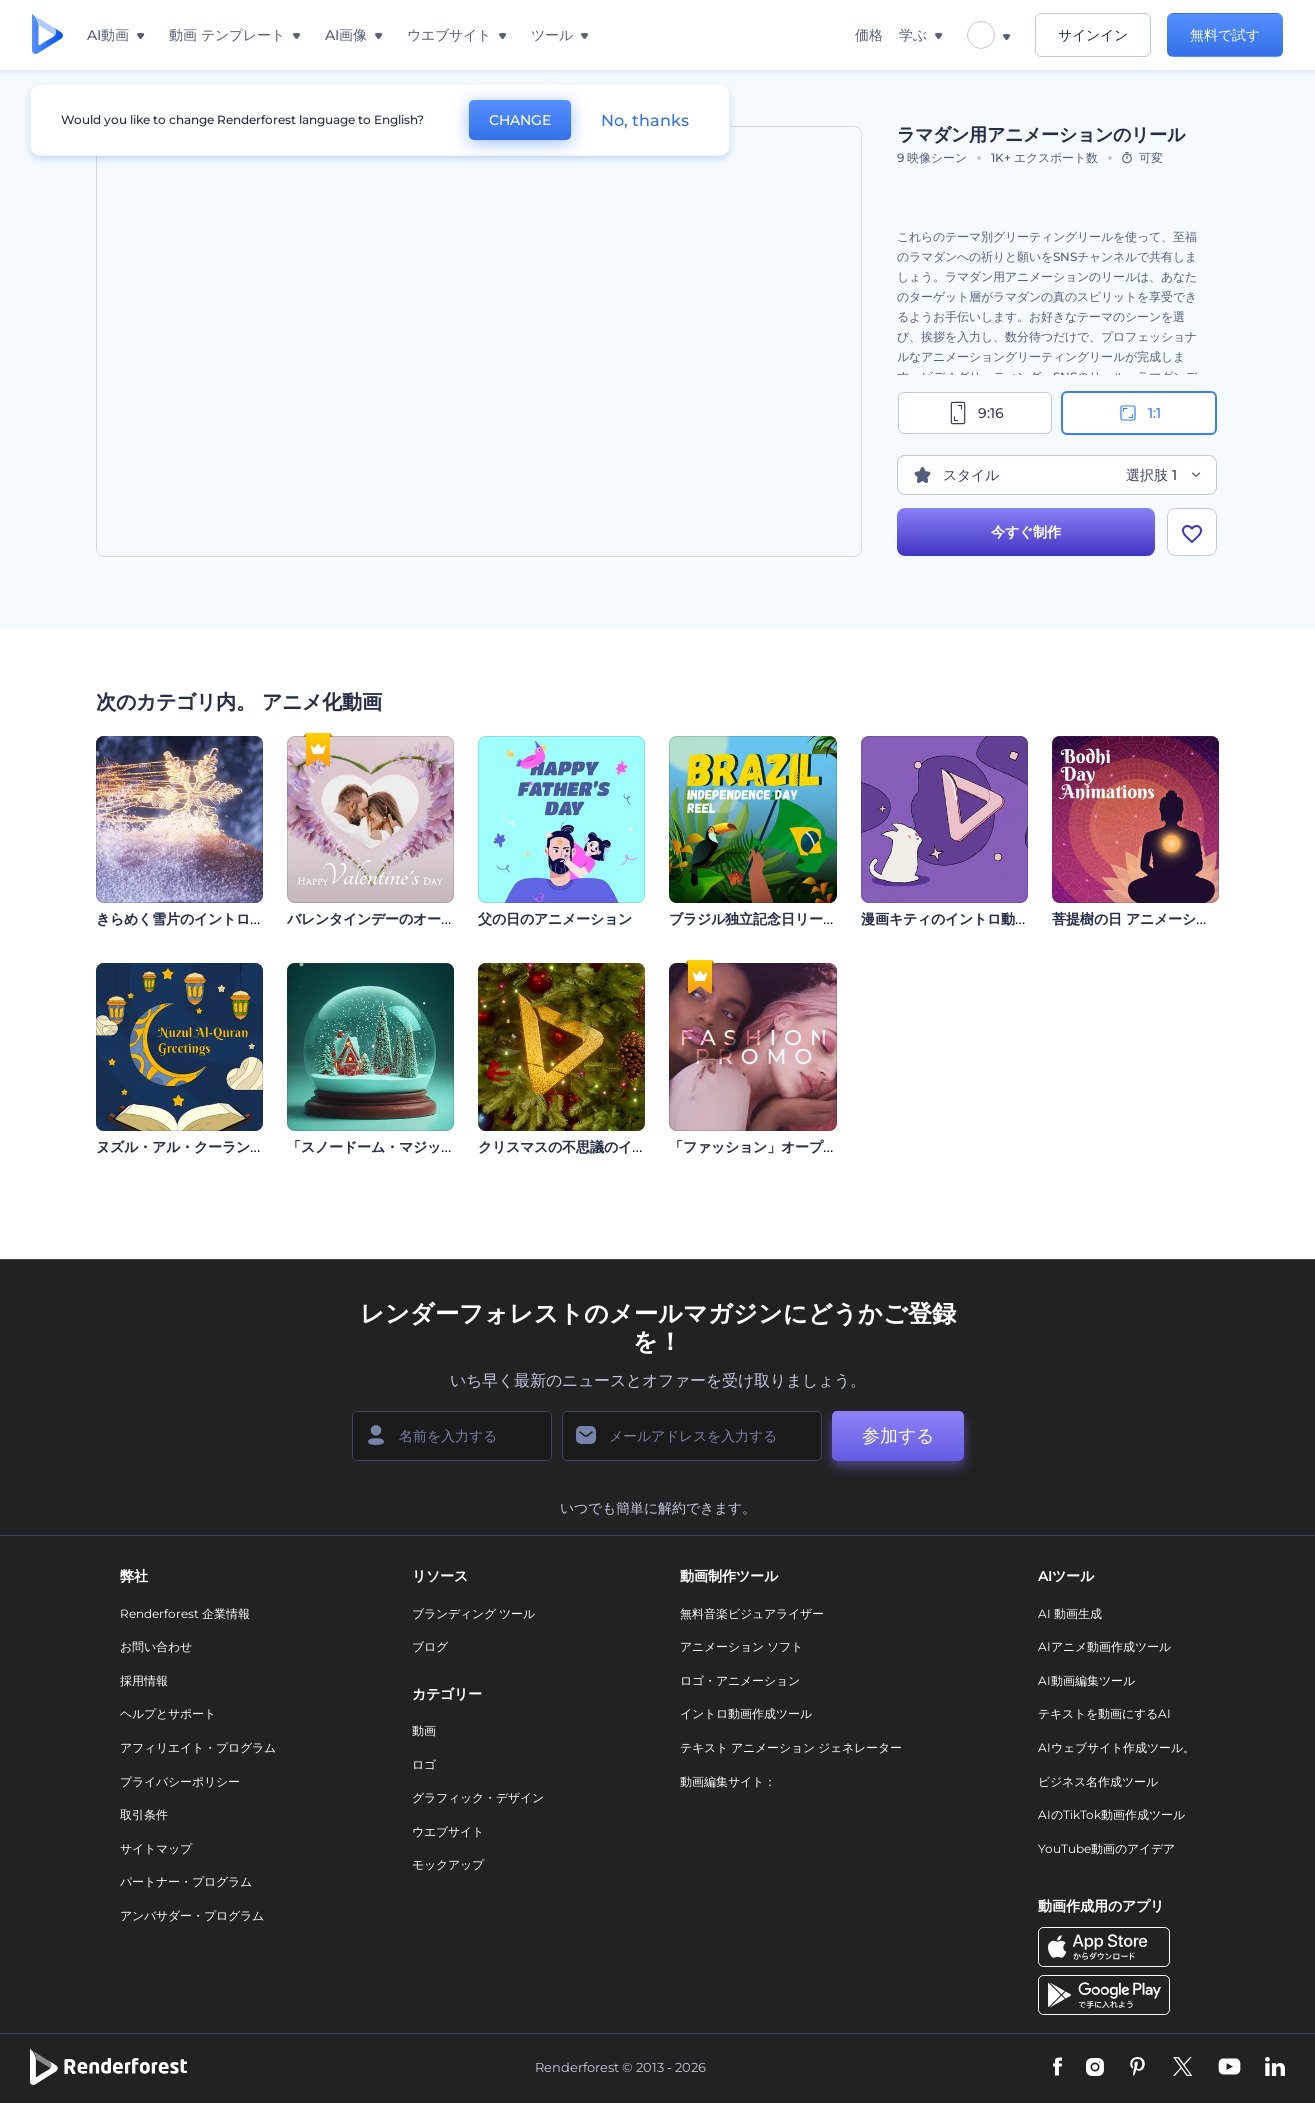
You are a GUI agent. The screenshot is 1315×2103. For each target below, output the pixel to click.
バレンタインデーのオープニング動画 (406, 919)
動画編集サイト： (728, 1781)
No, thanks (645, 120)
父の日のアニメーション (555, 919)
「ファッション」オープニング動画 (781, 1147)
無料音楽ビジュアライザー (752, 1613)
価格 (869, 35)
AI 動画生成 (1070, 1613)
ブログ (430, 1646)
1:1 (1138, 413)
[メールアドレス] (692, 1436)
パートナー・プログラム (186, 1881)
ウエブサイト (448, 1831)
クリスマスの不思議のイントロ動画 (590, 1147)
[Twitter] (1182, 2068)
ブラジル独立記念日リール (753, 919)
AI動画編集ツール (1086, 1680)
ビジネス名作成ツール (1098, 1781)
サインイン (1093, 35)
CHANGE (520, 120)
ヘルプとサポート (168, 1713)
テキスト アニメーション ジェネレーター (791, 1747)
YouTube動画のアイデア (1106, 1848)
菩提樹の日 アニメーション (1138, 919)
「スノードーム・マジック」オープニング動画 (434, 1147)
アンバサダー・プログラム (192, 1915)
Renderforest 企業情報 (185, 1613)
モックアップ (448, 1864)
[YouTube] (1229, 2068)
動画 (424, 1730)
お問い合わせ (156, 1646)
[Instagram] (1095, 2068)
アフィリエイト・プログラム (198, 1747)
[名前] (452, 1436)
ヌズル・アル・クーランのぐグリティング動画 (243, 1147)
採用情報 (144, 1680)
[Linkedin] (1275, 2068)
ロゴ (424, 1764)
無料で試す (1225, 35)
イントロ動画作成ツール (746, 1713)
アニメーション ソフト (741, 1646)
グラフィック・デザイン (478, 1797)
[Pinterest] (1137, 2068)
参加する (898, 1436)
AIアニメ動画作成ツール (1104, 1646)
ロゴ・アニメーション (740, 1680)
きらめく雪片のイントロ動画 (187, 919)
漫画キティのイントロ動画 (945, 919)
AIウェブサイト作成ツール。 (1116, 1747)
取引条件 (144, 1814)
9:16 (975, 413)
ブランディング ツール (473, 1613)
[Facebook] (1057, 2068)
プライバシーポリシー (180, 1781)
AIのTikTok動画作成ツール (1111, 1814)
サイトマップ (156, 1848)
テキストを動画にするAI (1104, 1713)
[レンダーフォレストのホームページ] (47, 35)
